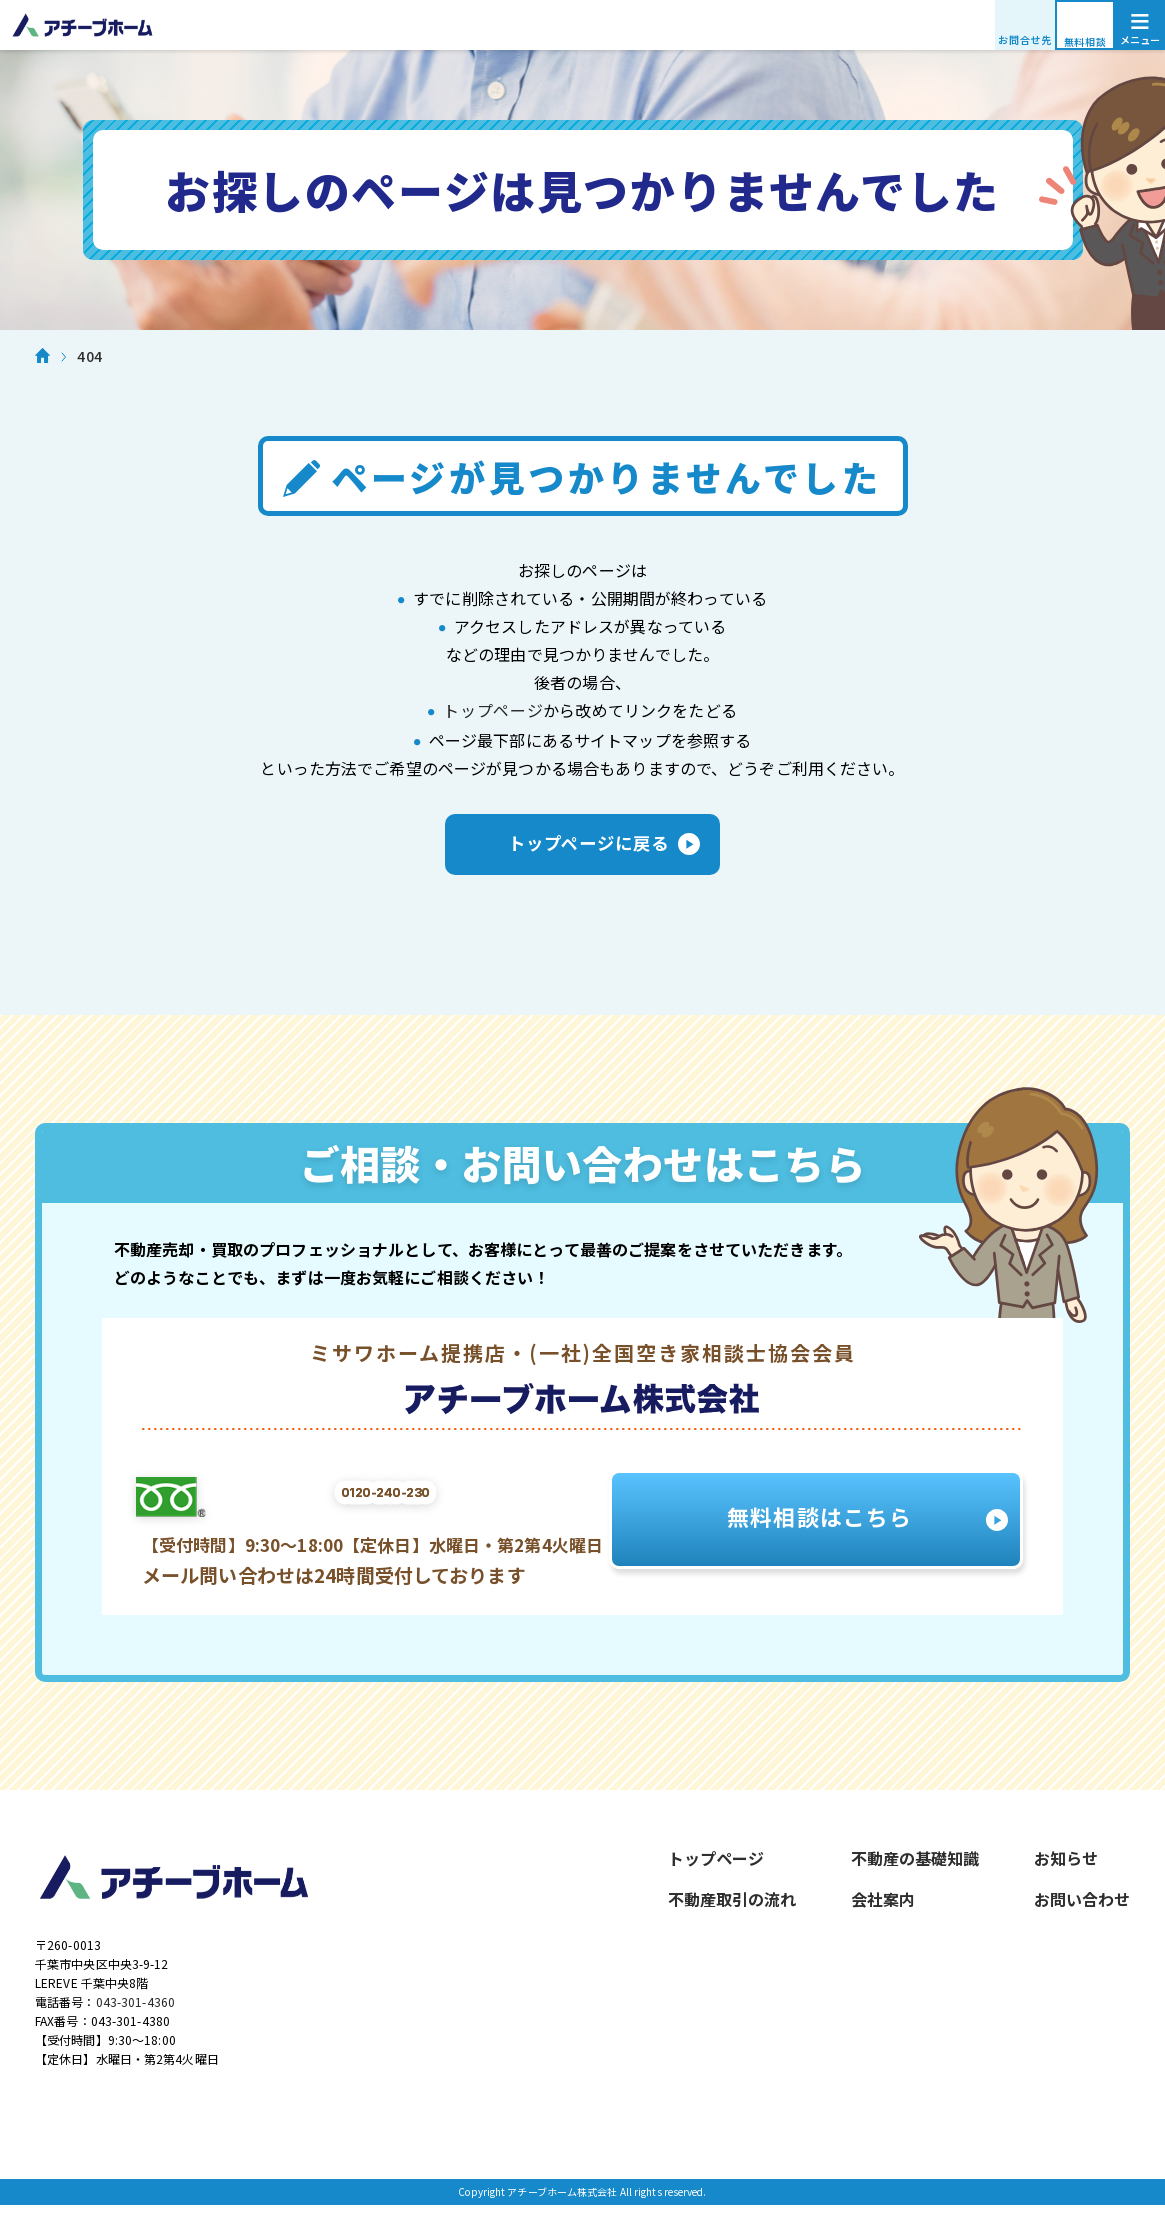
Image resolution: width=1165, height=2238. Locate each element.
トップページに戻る (583, 852)
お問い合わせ (1082, 1913)
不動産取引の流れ (732, 1913)
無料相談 (1085, 41)
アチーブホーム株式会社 (582, 25)
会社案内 (883, 1913)
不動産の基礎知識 (915, 1872)
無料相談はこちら (822, 1533)
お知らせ (1066, 1872)
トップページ (493, 710)
